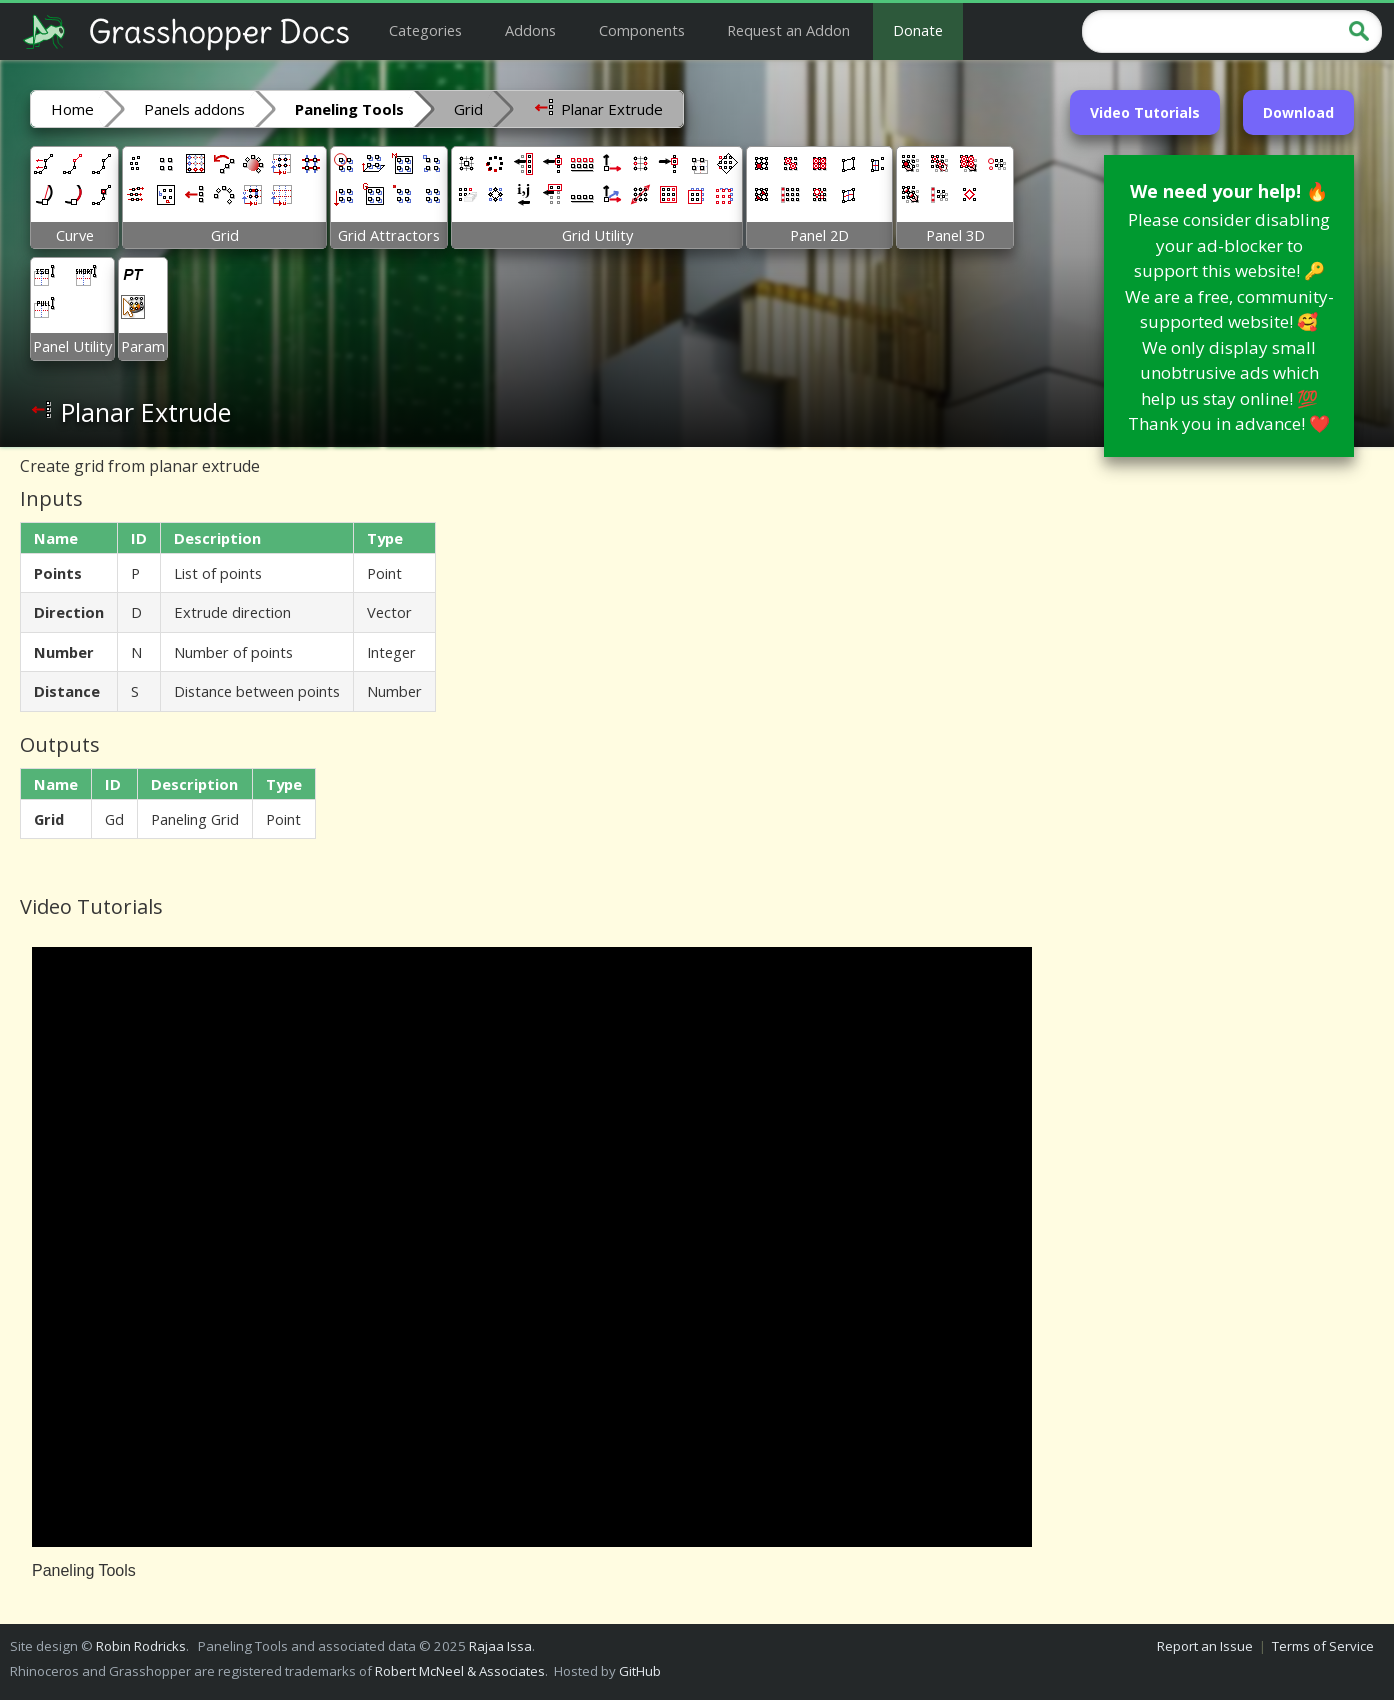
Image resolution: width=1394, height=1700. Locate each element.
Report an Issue (1205, 1646)
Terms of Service (1323, 1646)
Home (72, 109)
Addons (530, 30)
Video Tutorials (1145, 112)
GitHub (640, 1671)
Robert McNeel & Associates (460, 1671)
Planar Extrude (598, 108)
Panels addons (194, 109)
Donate (918, 30)
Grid (468, 109)
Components (642, 30)
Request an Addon (788, 30)
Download (1298, 112)
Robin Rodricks (141, 1646)
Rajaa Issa (500, 1646)
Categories (425, 30)
